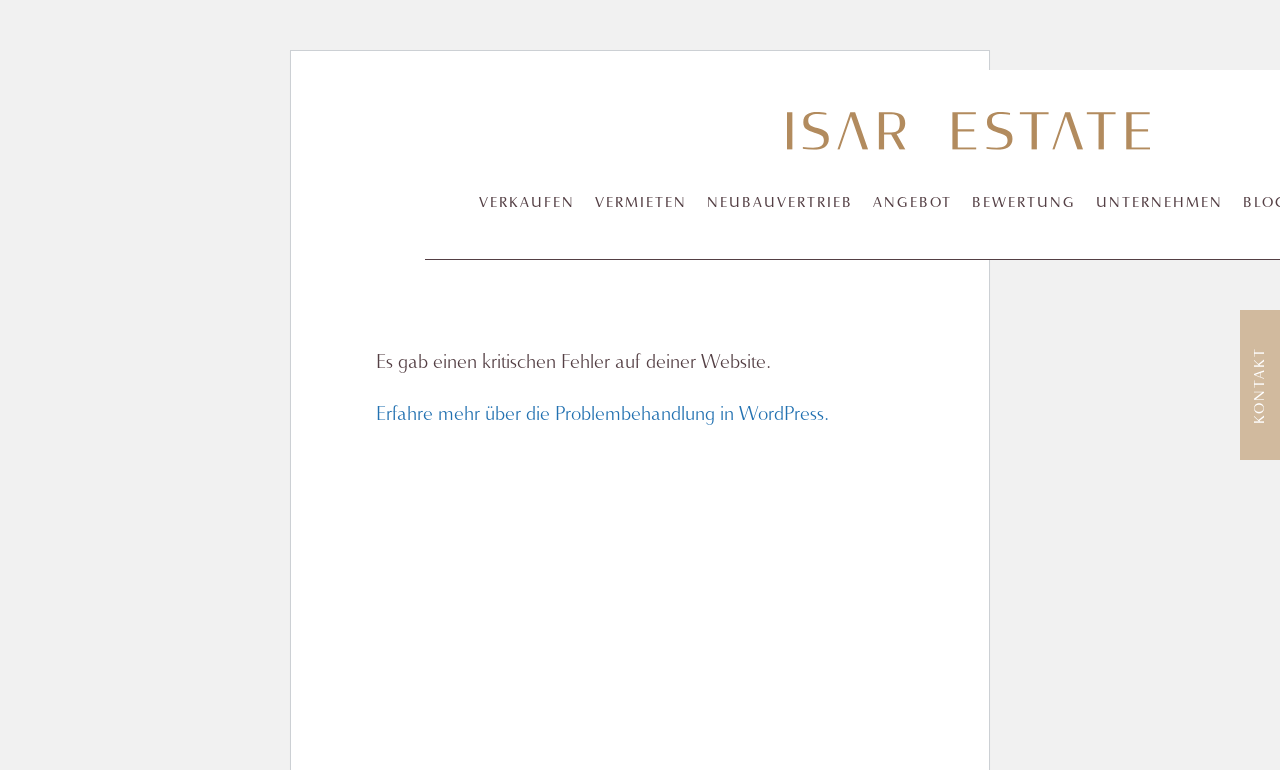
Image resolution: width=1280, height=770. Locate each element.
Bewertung (1024, 203)
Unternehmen (1159, 203)
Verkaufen (527, 203)
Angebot (912, 203)
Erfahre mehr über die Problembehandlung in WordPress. (602, 414)
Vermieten (641, 203)
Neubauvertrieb (780, 203)
